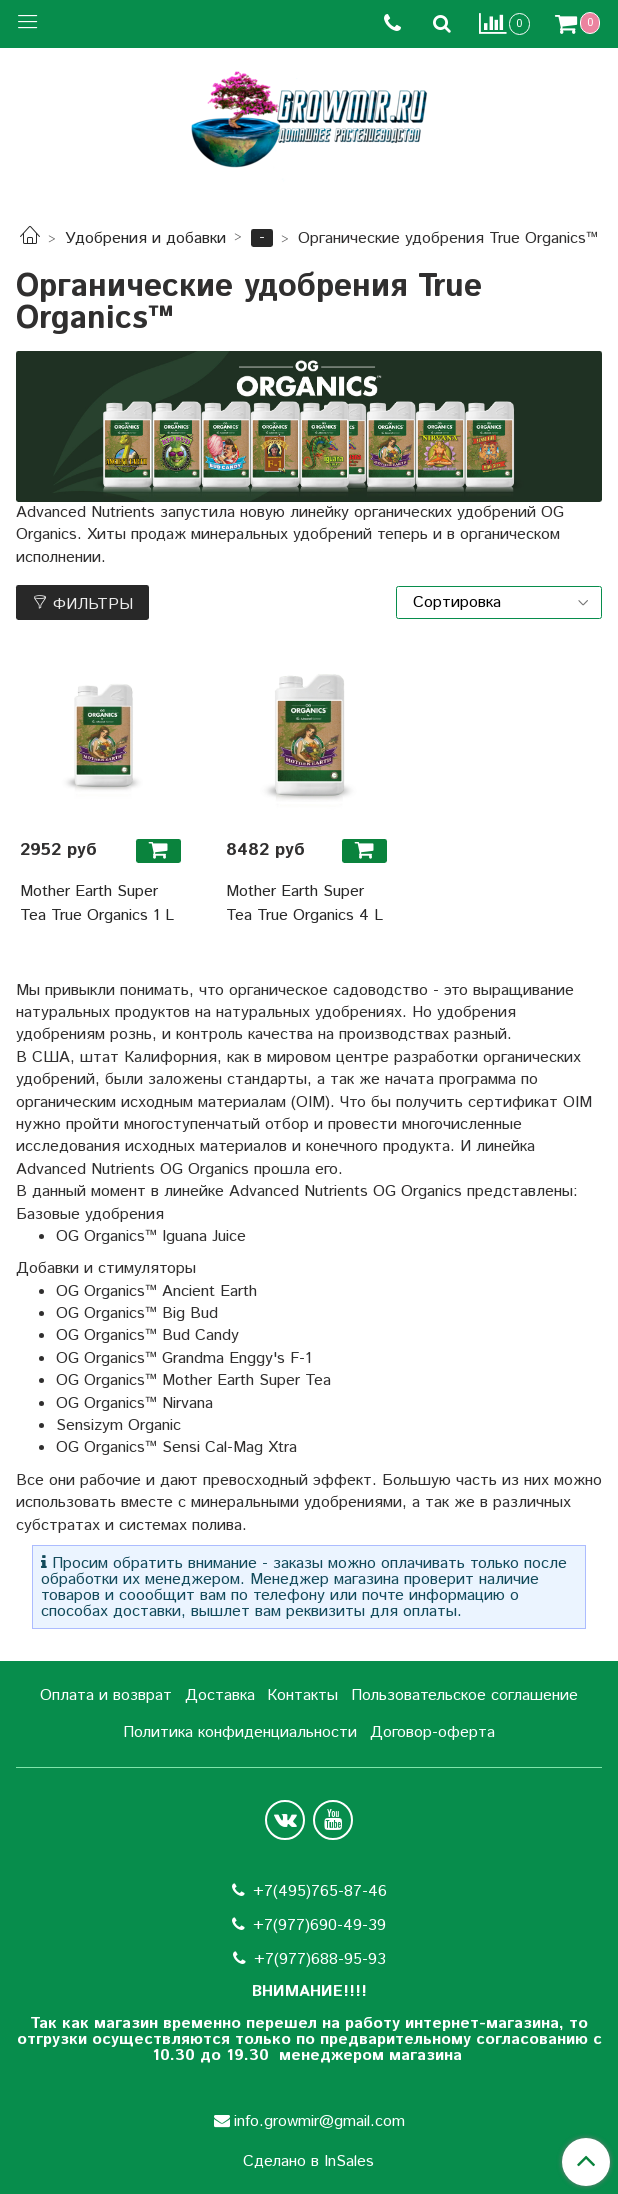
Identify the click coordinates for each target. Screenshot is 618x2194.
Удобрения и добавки (145, 238)
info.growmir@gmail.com (319, 2121)
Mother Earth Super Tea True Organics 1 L (97, 903)
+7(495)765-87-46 (320, 1891)
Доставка (220, 1695)
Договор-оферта (432, 1732)
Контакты (302, 1695)
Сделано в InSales (308, 2162)
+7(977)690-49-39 (319, 1925)
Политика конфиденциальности (240, 1732)
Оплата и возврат (106, 1695)
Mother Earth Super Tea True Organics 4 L (304, 903)
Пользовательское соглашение (464, 1695)
